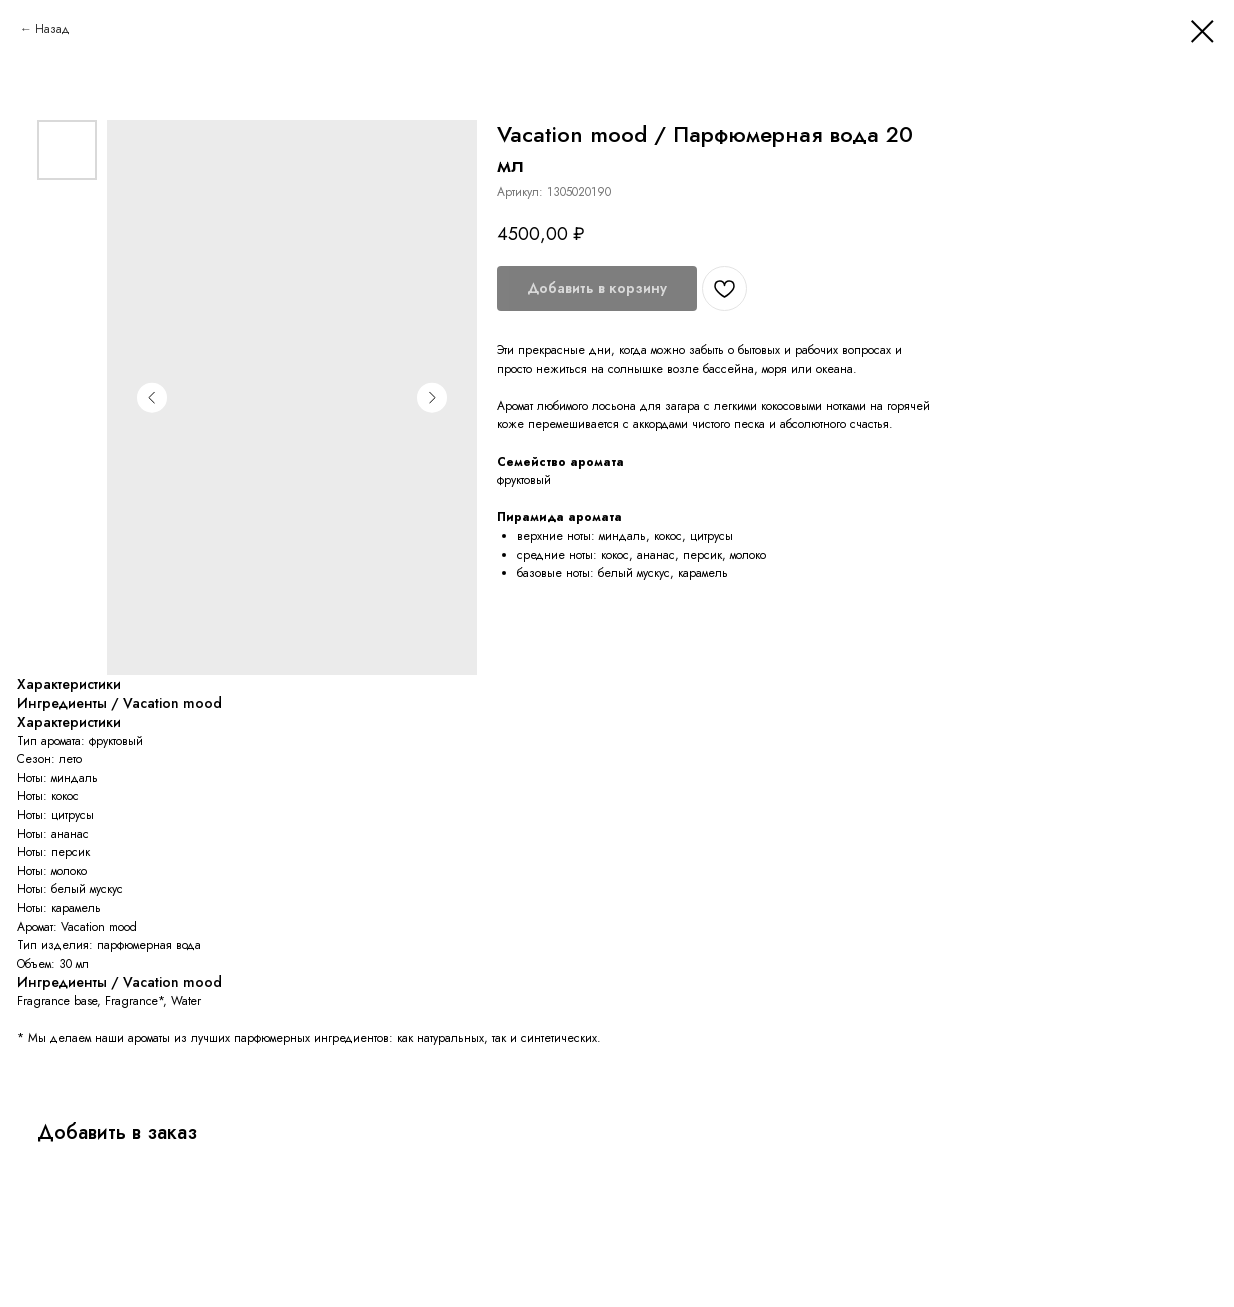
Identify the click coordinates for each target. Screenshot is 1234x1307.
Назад (52, 29)
